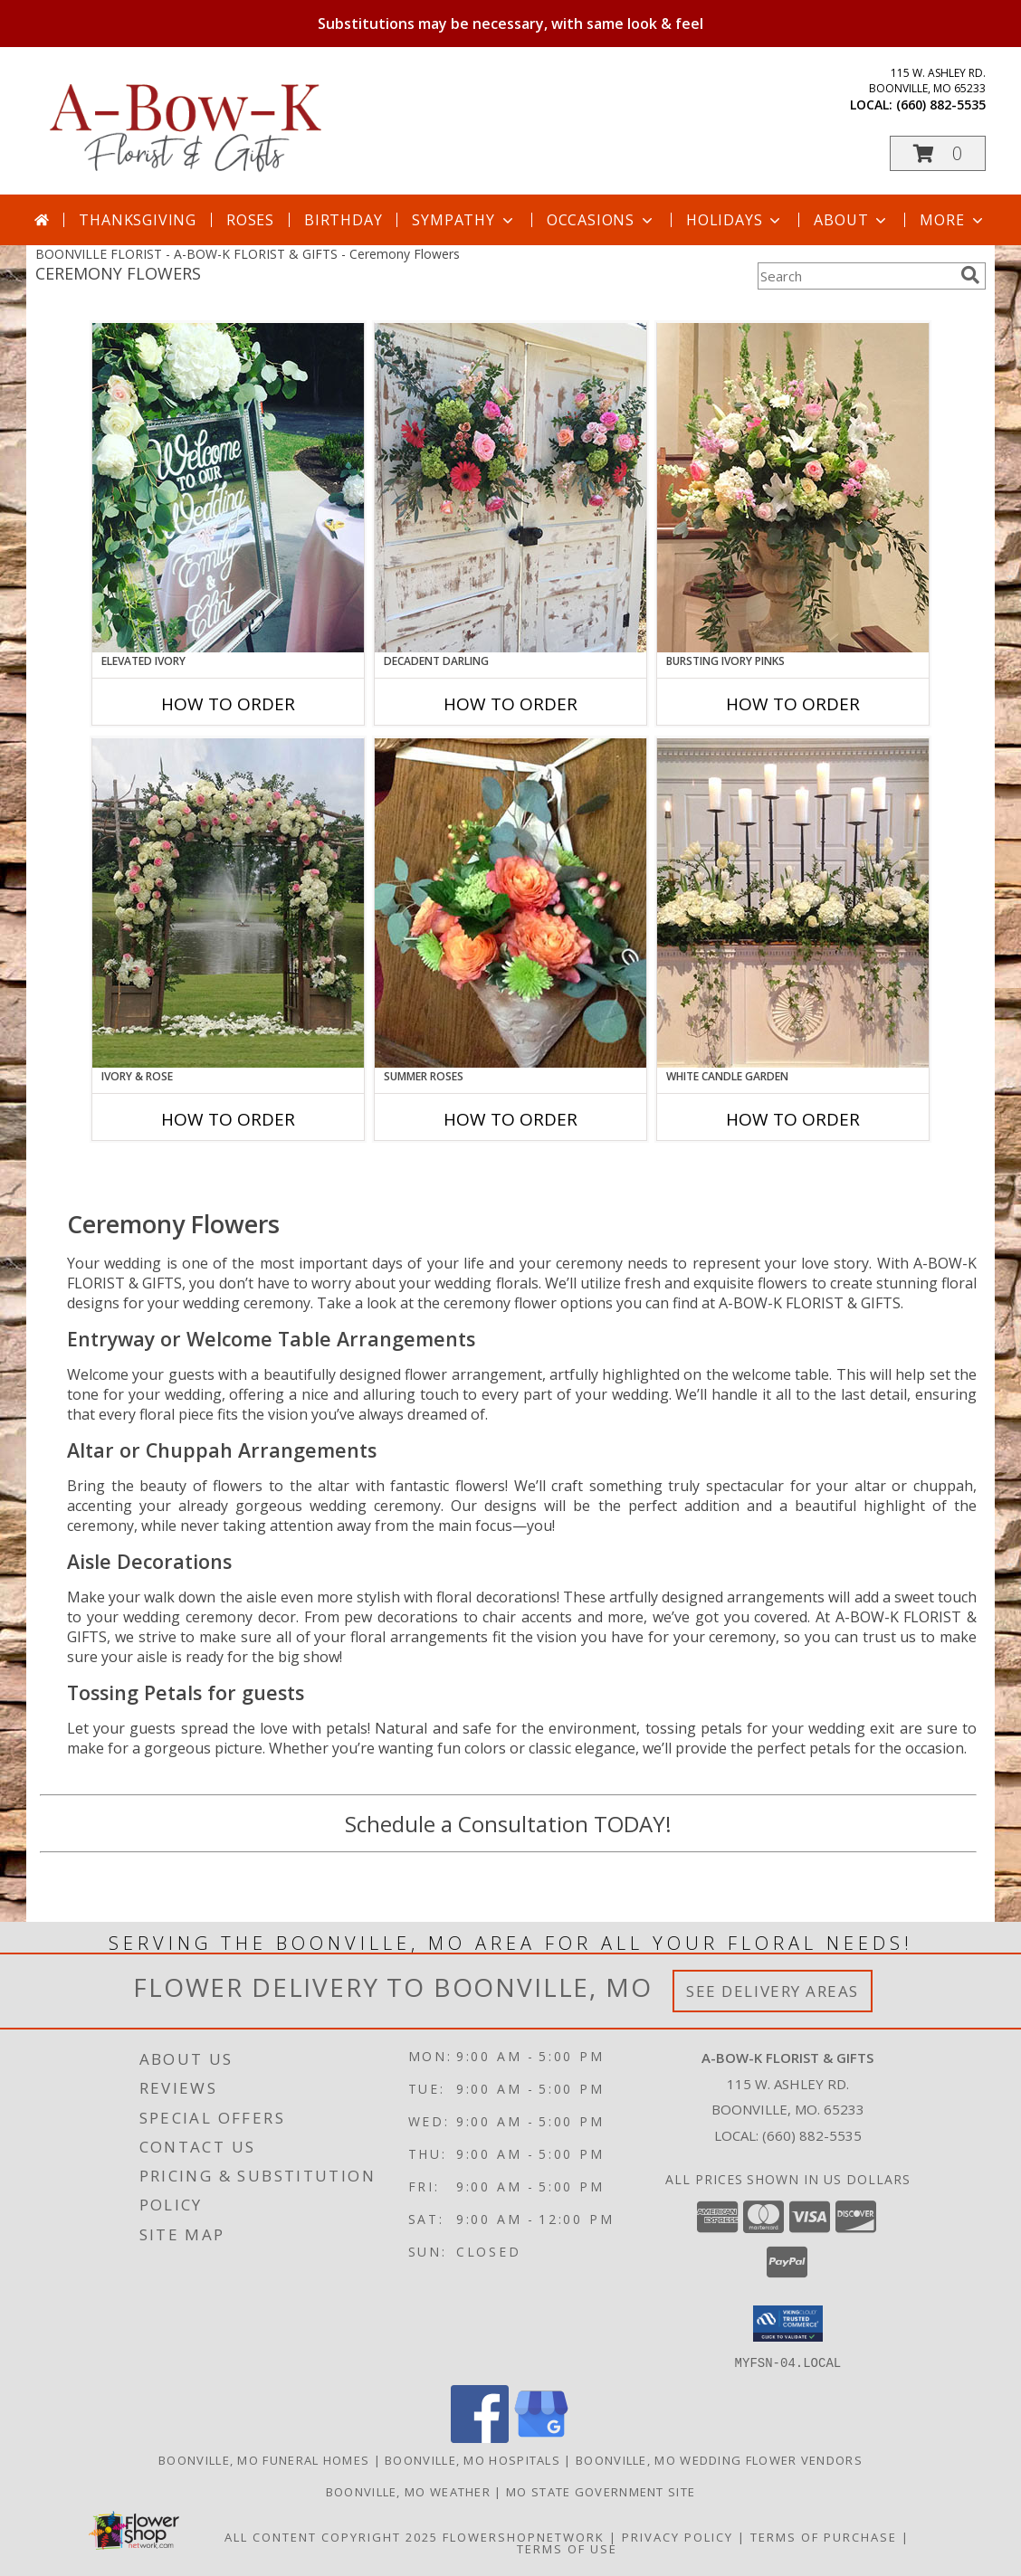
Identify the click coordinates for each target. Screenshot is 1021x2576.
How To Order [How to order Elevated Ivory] (228, 704)
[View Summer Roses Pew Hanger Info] (510, 903)
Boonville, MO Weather (408, 2491)
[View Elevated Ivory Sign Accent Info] (228, 487)
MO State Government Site (600, 2491)
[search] (970, 275)
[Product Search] (855, 276)
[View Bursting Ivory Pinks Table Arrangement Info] (793, 487)
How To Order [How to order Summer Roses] (510, 1119)
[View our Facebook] (480, 2437)
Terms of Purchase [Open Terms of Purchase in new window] (823, 2536)
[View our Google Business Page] (541, 2437)
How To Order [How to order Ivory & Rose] (228, 1119)
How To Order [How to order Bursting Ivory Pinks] (793, 704)
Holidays (735, 220)
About (852, 220)
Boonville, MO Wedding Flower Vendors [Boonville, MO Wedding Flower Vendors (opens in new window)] (719, 2459)
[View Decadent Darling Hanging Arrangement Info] (510, 487)
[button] (938, 153)
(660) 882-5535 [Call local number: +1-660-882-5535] (941, 104)
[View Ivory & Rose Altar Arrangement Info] (228, 903)
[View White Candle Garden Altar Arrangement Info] (793, 903)
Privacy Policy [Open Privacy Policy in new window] (677, 2536)
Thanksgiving (137, 220)
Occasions (601, 220)
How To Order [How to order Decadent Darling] (510, 704)
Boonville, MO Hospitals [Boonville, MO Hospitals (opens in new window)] (472, 2459)
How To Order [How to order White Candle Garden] (793, 1119)
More (953, 220)
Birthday (343, 220)
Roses (250, 220)
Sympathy (464, 220)
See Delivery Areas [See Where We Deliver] (772, 1991)
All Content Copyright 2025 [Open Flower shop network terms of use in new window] (331, 2536)
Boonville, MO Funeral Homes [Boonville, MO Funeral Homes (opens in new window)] (263, 2459)
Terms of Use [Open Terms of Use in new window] (567, 2548)
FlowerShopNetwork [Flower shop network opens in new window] (524, 2536)
